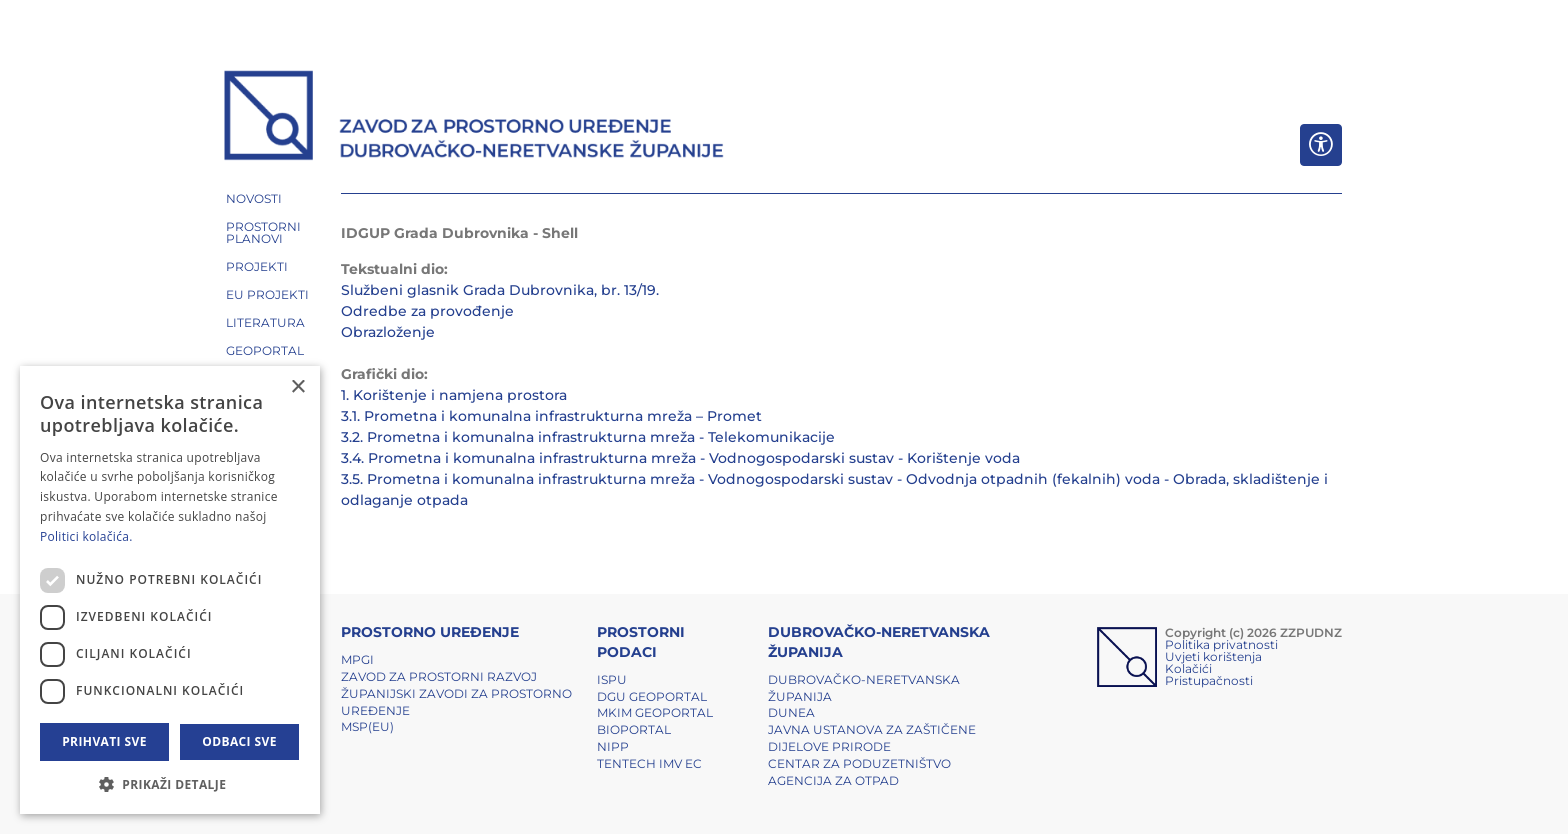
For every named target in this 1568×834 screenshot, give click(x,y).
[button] (170, 784)
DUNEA (791, 712)
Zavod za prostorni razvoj (439, 676)
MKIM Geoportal (655, 712)
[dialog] (170, 590)
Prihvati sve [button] (104, 741)
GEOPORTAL (265, 350)
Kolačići (1188, 668)
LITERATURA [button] (265, 322)
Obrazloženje (388, 332)
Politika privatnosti (1221, 644)
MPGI (357, 659)
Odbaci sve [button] (239, 741)
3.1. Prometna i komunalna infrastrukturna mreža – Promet (551, 416)
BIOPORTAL (634, 729)
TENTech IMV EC (649, 763)
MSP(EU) (367, 726)
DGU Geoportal (652, 696)
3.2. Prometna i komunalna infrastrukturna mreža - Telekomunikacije (588, 437)
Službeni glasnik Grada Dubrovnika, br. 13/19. (500, 290)
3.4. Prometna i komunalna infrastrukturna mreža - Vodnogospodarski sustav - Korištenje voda (680, 458)
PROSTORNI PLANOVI (263, 232)
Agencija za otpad (833, 780)
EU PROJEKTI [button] (267, 294)
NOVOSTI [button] (254, 198)
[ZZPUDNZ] (474, 118)
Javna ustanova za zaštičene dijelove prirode (872, 738)
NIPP (613, 746)
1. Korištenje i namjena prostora (454, 395)
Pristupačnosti (1209, 680)
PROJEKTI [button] (257, 266)
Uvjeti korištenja (1213, 656)
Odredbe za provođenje (427, 311)
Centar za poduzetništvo (859, 763)
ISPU (612, 679)
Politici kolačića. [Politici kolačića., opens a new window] (86, 536)
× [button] (297, 387)
